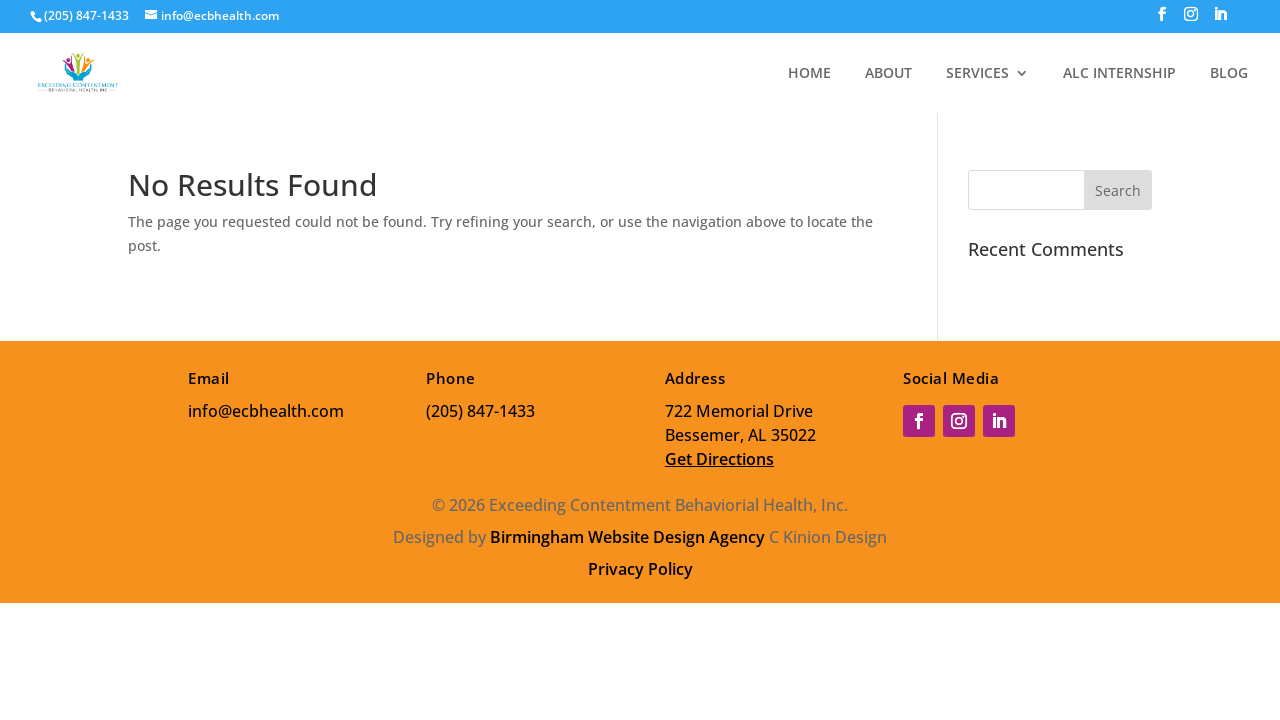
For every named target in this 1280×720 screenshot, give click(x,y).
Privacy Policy (640, 569)
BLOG (1229, 74)
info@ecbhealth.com (266, 411)
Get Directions (719, 459)
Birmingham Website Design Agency (627, 537)
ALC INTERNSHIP (1119, 74)
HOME (809, 74)
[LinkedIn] (1220, 20)
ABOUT (888, 74)
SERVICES (977, 74)
